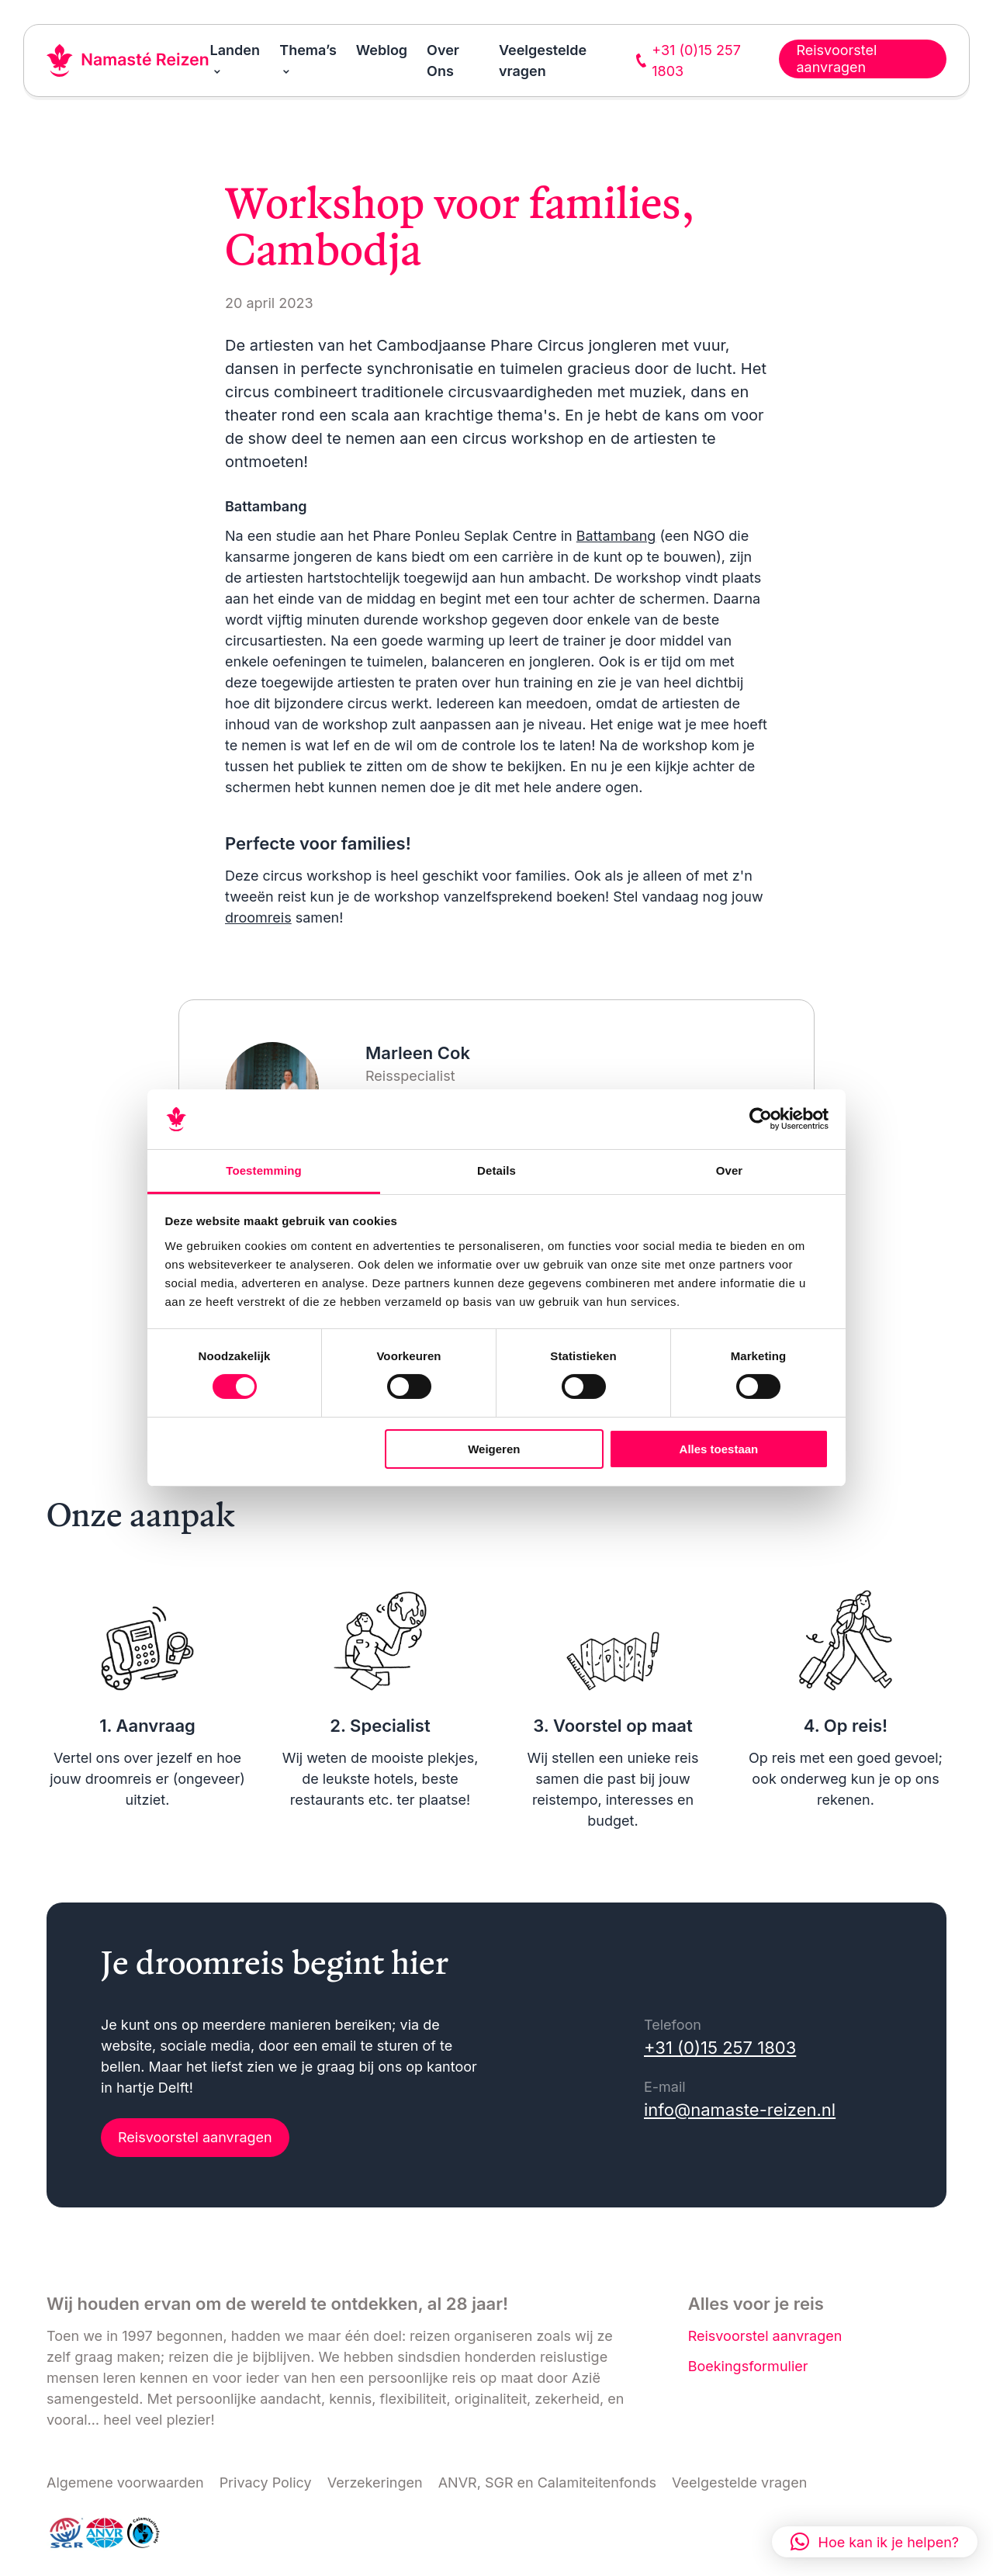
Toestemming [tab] (264, 1170)
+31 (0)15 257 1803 (720, 2048)
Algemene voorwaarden (125, 2482)
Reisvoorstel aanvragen (195, 2137)
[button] (874, 2541)
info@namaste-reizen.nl (740, 2110)
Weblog (381, 50)
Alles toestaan (719, 1449)
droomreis (258, 917)
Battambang (616, 536)
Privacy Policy (266, 2482)
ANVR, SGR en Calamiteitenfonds (547, 2482)
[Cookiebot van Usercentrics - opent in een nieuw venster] (761, 1118)
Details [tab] (496, 1170)
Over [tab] (729, 1170)
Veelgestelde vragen (739, 2482)
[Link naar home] (128, 60)
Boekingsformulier (748, 2366)
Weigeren (494, 1449)
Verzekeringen (375, 2482)
